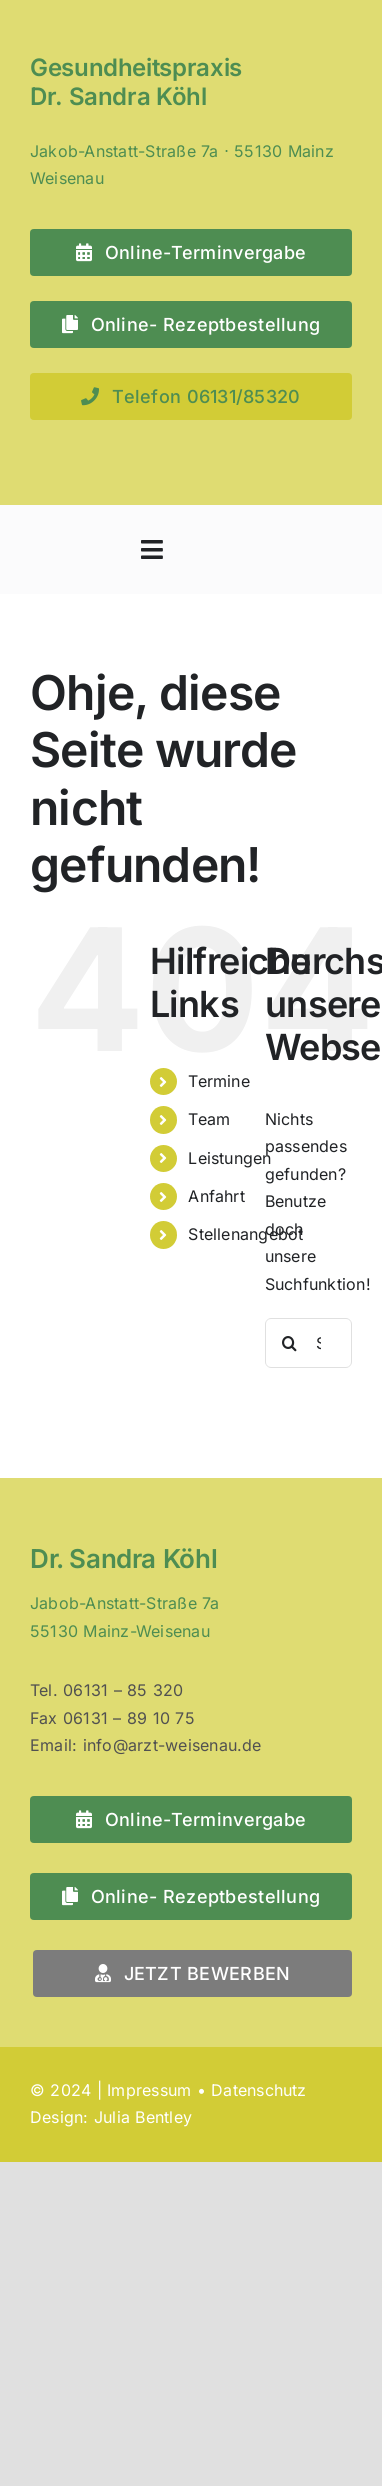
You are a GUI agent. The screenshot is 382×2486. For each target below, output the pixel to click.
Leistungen (229, 1158)
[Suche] (290, 1343)
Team (209, 1119)
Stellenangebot (245, 1234)
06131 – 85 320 (123, 1690)
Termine (219, 1081)
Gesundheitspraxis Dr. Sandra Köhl (136, 82)
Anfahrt (216, 1196)
